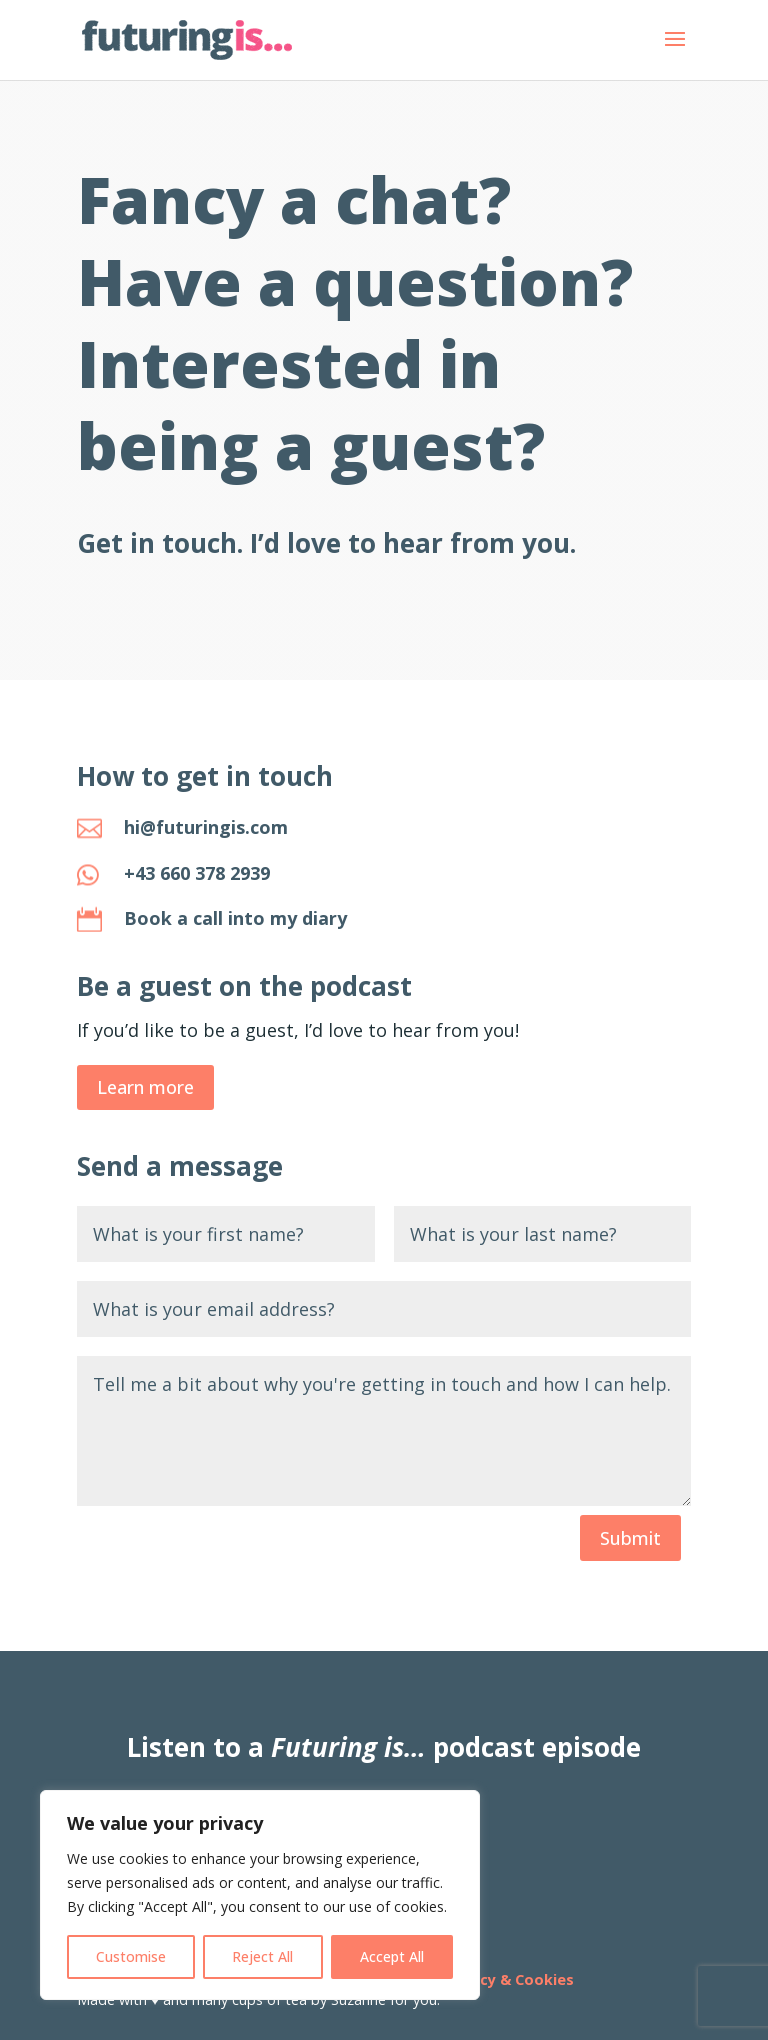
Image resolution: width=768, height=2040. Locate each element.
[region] (260, 1895)
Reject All (262, 1956)
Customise (131, 1956)
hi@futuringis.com (206, 827)
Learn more (145, 1087)
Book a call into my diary (235, 918)
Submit (630, 1538)
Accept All (392, 1956)
